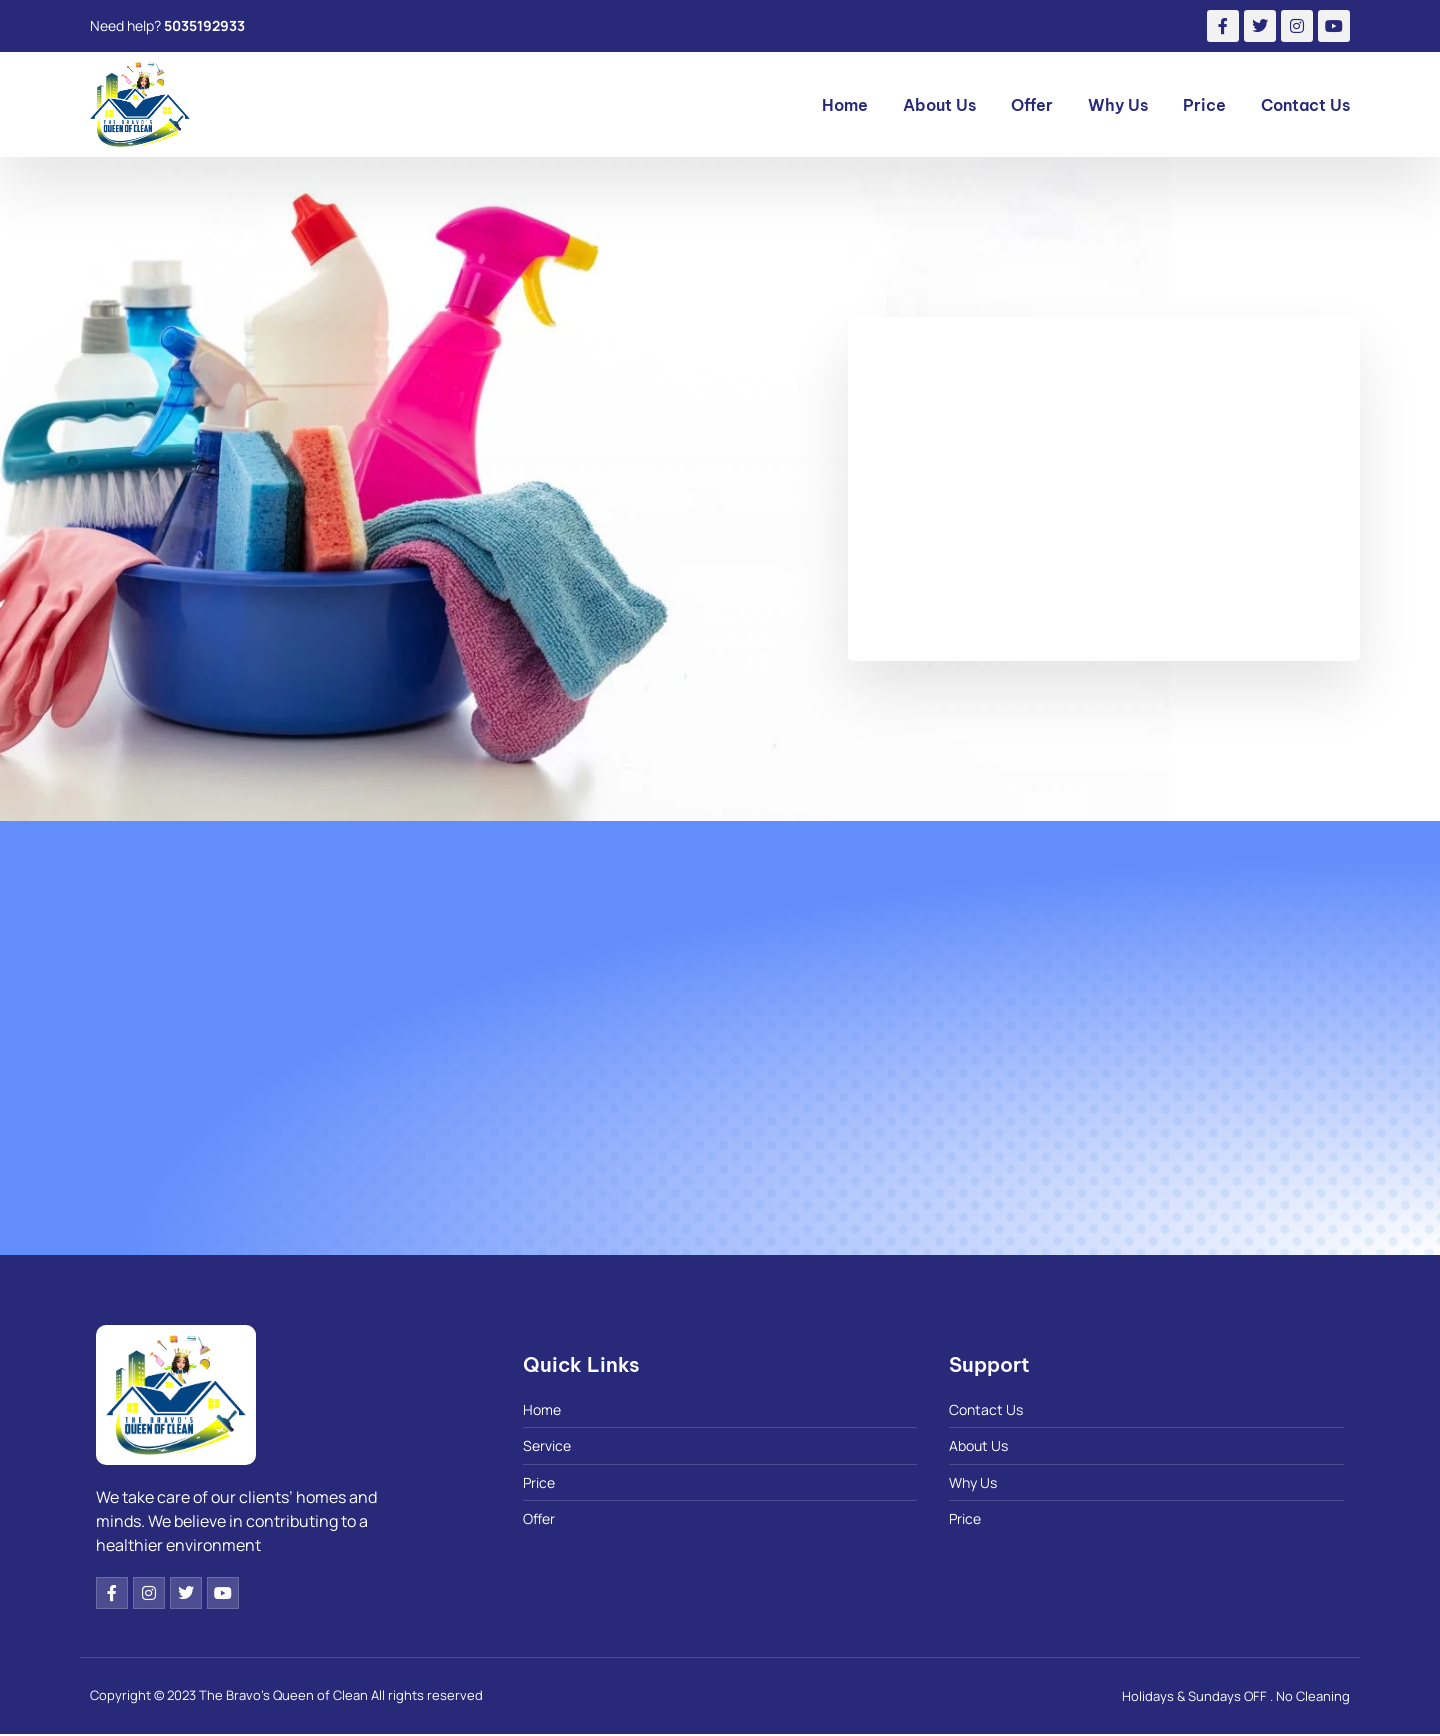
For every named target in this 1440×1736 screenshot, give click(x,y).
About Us (939, 105)
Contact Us (1305, 105)
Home (845, 105)
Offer (1032, 105)
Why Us (1118, 105)
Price (1204, 105)
